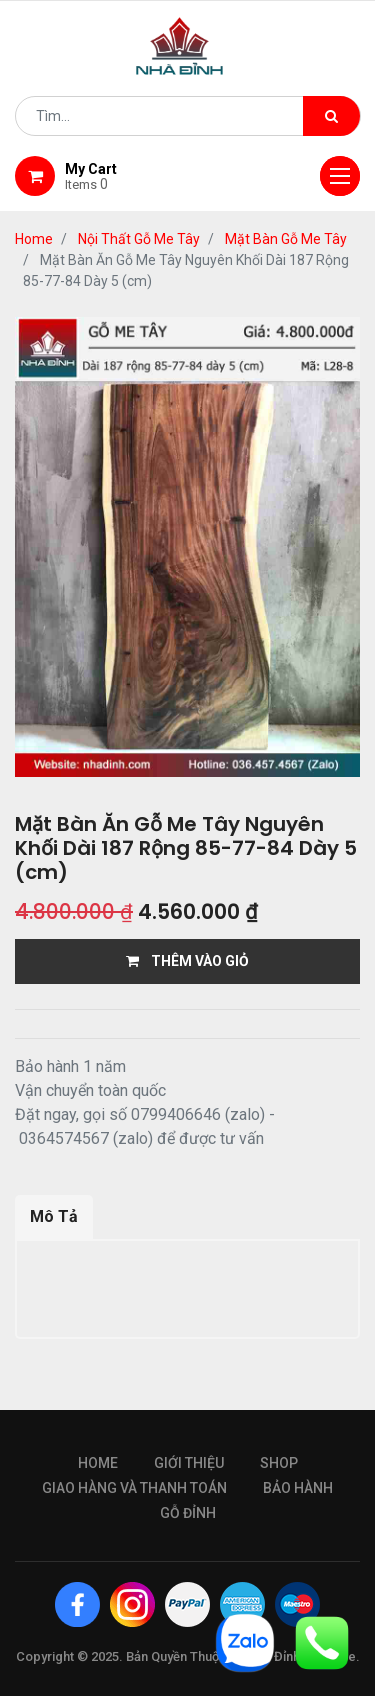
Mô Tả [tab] (54, 1216)
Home (34, 239)
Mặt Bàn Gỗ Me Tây (286, 239)
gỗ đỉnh (188, 1513)
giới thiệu (189, 1463)
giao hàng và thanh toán (134, 1488)
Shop (279, 1463)
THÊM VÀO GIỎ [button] (187, 961)
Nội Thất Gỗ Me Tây (139, 239)
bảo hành (298, 1488)
